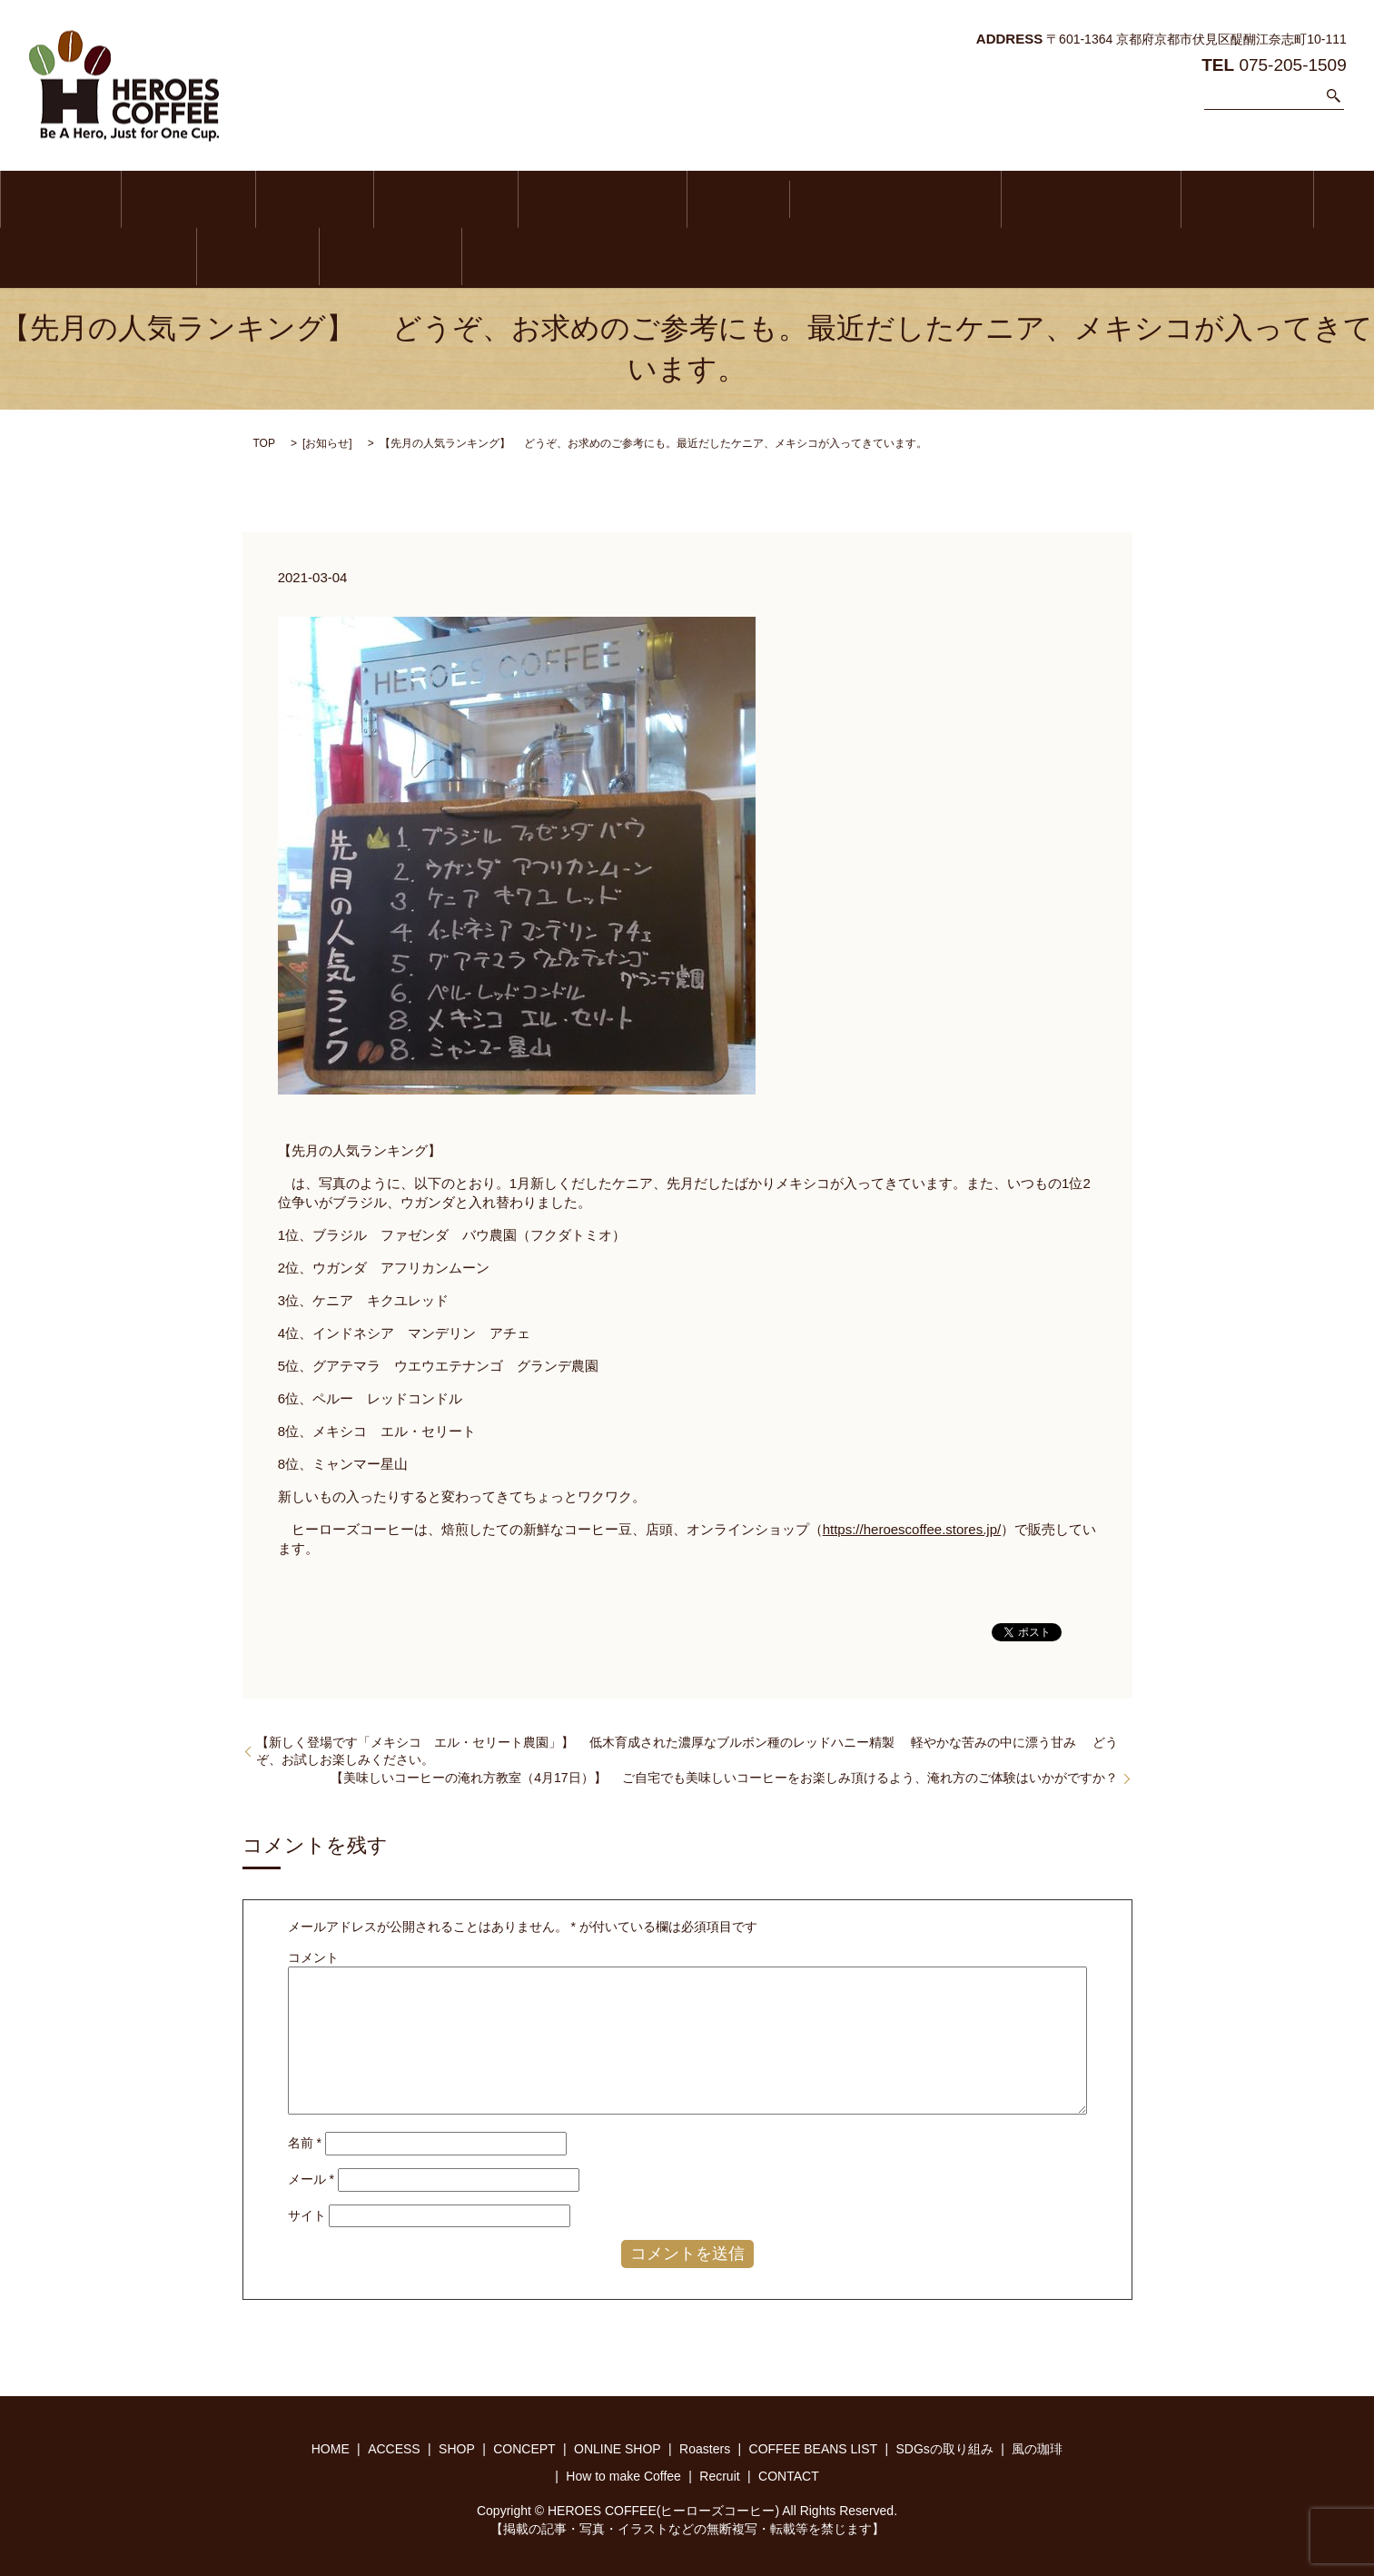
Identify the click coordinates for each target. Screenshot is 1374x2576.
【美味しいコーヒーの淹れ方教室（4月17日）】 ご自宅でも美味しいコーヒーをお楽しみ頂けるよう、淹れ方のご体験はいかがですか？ (724, 1775)
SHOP (251, 199)
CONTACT (58, 256)
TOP (264, 440)
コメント (313, 1954)
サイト (307, 2212)
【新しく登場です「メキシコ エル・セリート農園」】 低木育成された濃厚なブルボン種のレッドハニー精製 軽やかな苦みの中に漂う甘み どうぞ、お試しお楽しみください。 (687, 1748)
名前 (304, 2141)
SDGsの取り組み (899, 199)
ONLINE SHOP (488, 199)
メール (311, 2176)
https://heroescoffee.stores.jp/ (912, 1526)
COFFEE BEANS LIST (730, 199)
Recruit (1305, 199)
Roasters (598, 199)
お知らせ (327, 440)
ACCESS (150, 199)
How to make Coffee (1171, 199)
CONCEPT (357, 199)
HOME (48, 199)
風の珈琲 (1030, 199)
